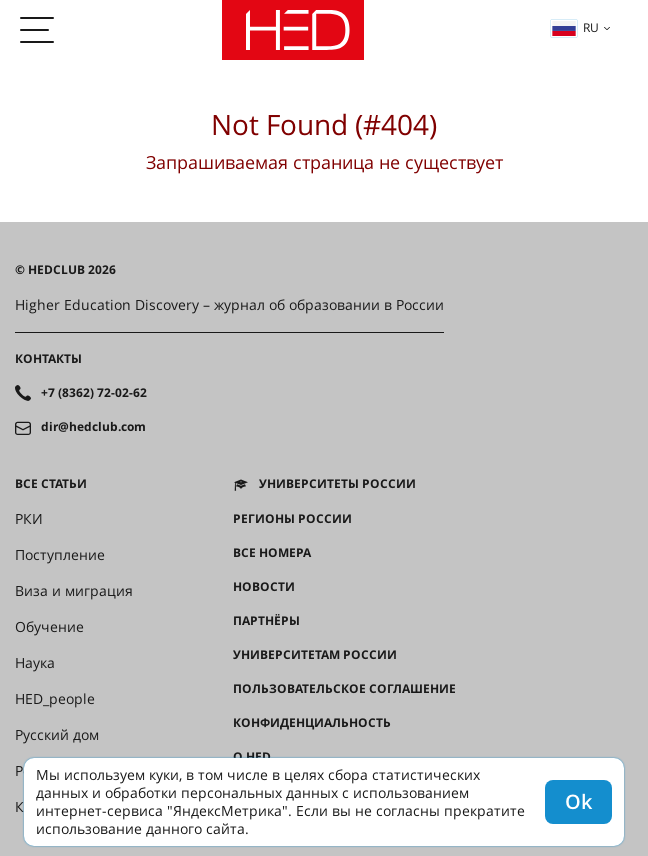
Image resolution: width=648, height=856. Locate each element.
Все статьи (51, 484)
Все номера (272, 553)
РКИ (29, 519)
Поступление (60, 555)
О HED (252, 757)
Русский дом (57, 735)
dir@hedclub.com (93, 427)
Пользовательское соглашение (344, 689)
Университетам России (315, 655)
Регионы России (292, 519)
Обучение (49, 627)
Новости (264, 587)
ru (575, 27)
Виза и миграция (74, 591)
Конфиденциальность (312, 723)
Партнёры (266, 621)
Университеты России (337, 484)
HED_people (55, 699)
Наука (35, 663)
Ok (578, 801)
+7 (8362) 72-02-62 (94, 393)
